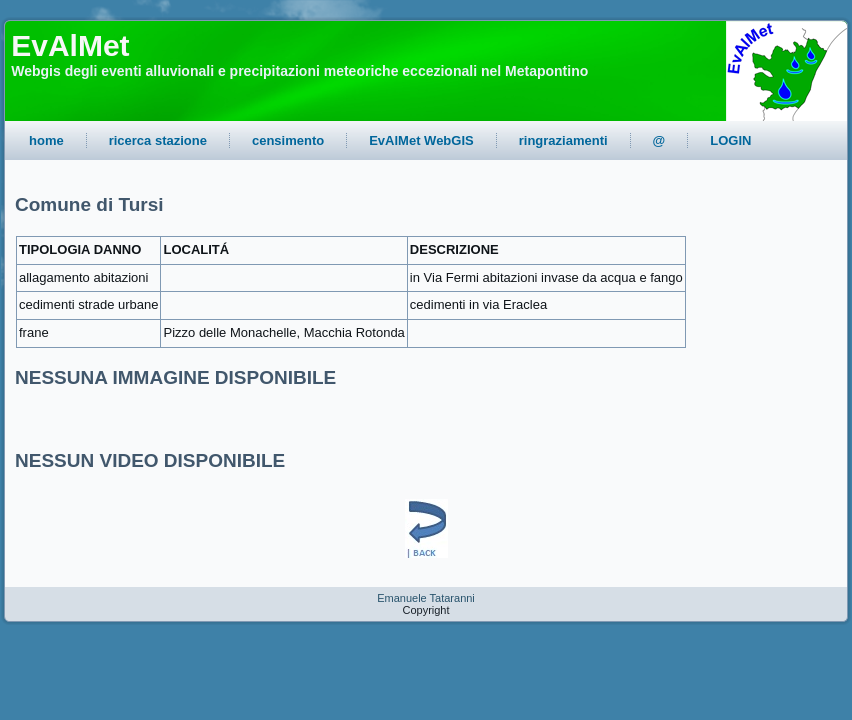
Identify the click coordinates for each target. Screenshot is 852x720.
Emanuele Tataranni (426, 598)
